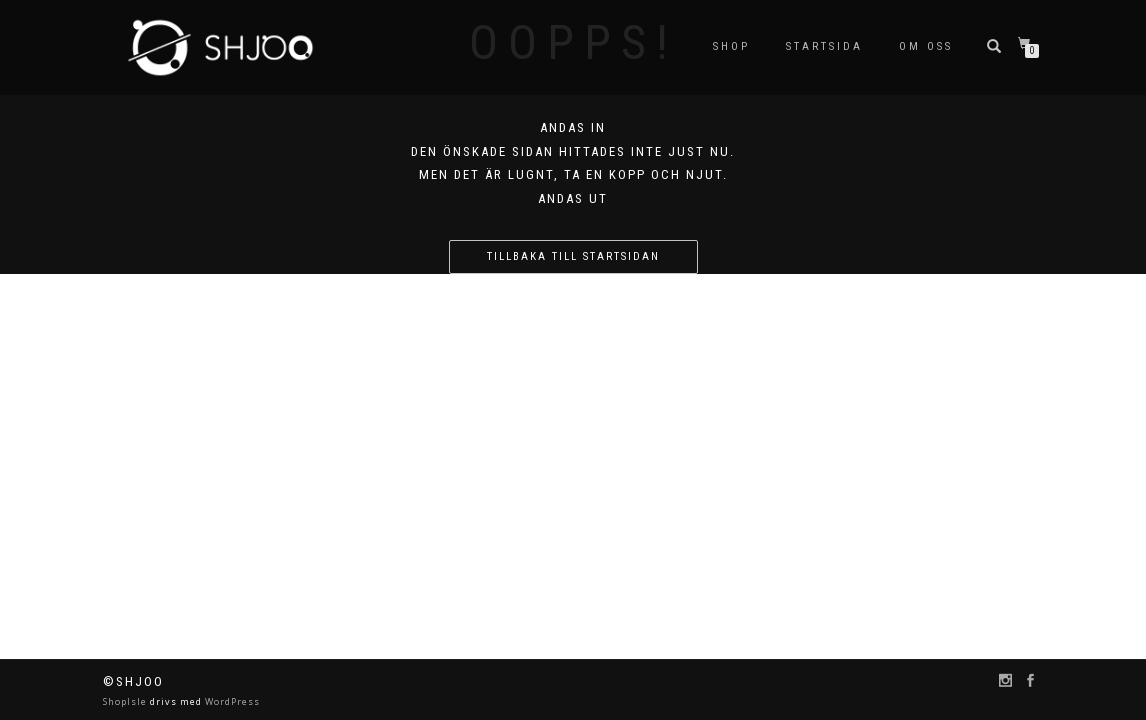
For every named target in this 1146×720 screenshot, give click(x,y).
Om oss (926, 46)
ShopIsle (126, 701)
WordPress (231, 701)
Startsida (824, 46)
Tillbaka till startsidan (573, 256)
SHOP (731, 46)
